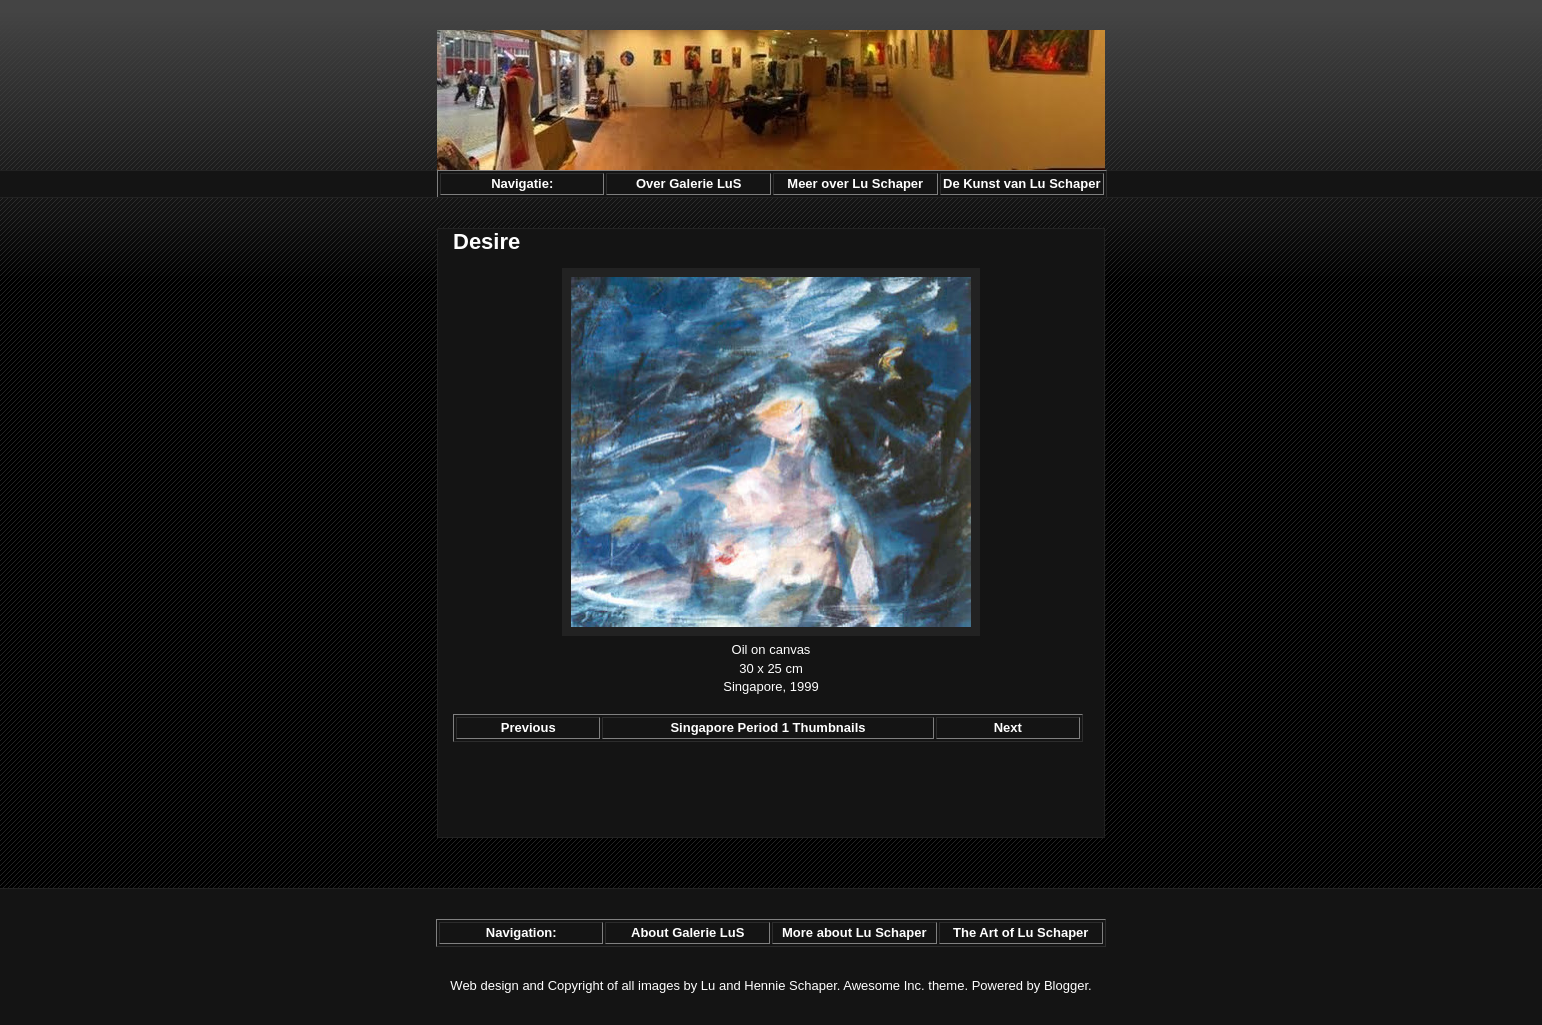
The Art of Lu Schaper (1020, 932)
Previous (528, 727)
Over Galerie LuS (689, 183)
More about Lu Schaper (854, 932)
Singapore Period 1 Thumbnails (767, 727)
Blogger (1066, 985)
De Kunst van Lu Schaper (1021, 183)
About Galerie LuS (687, 932)
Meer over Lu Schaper (855, 183)
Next (1008, 727)
